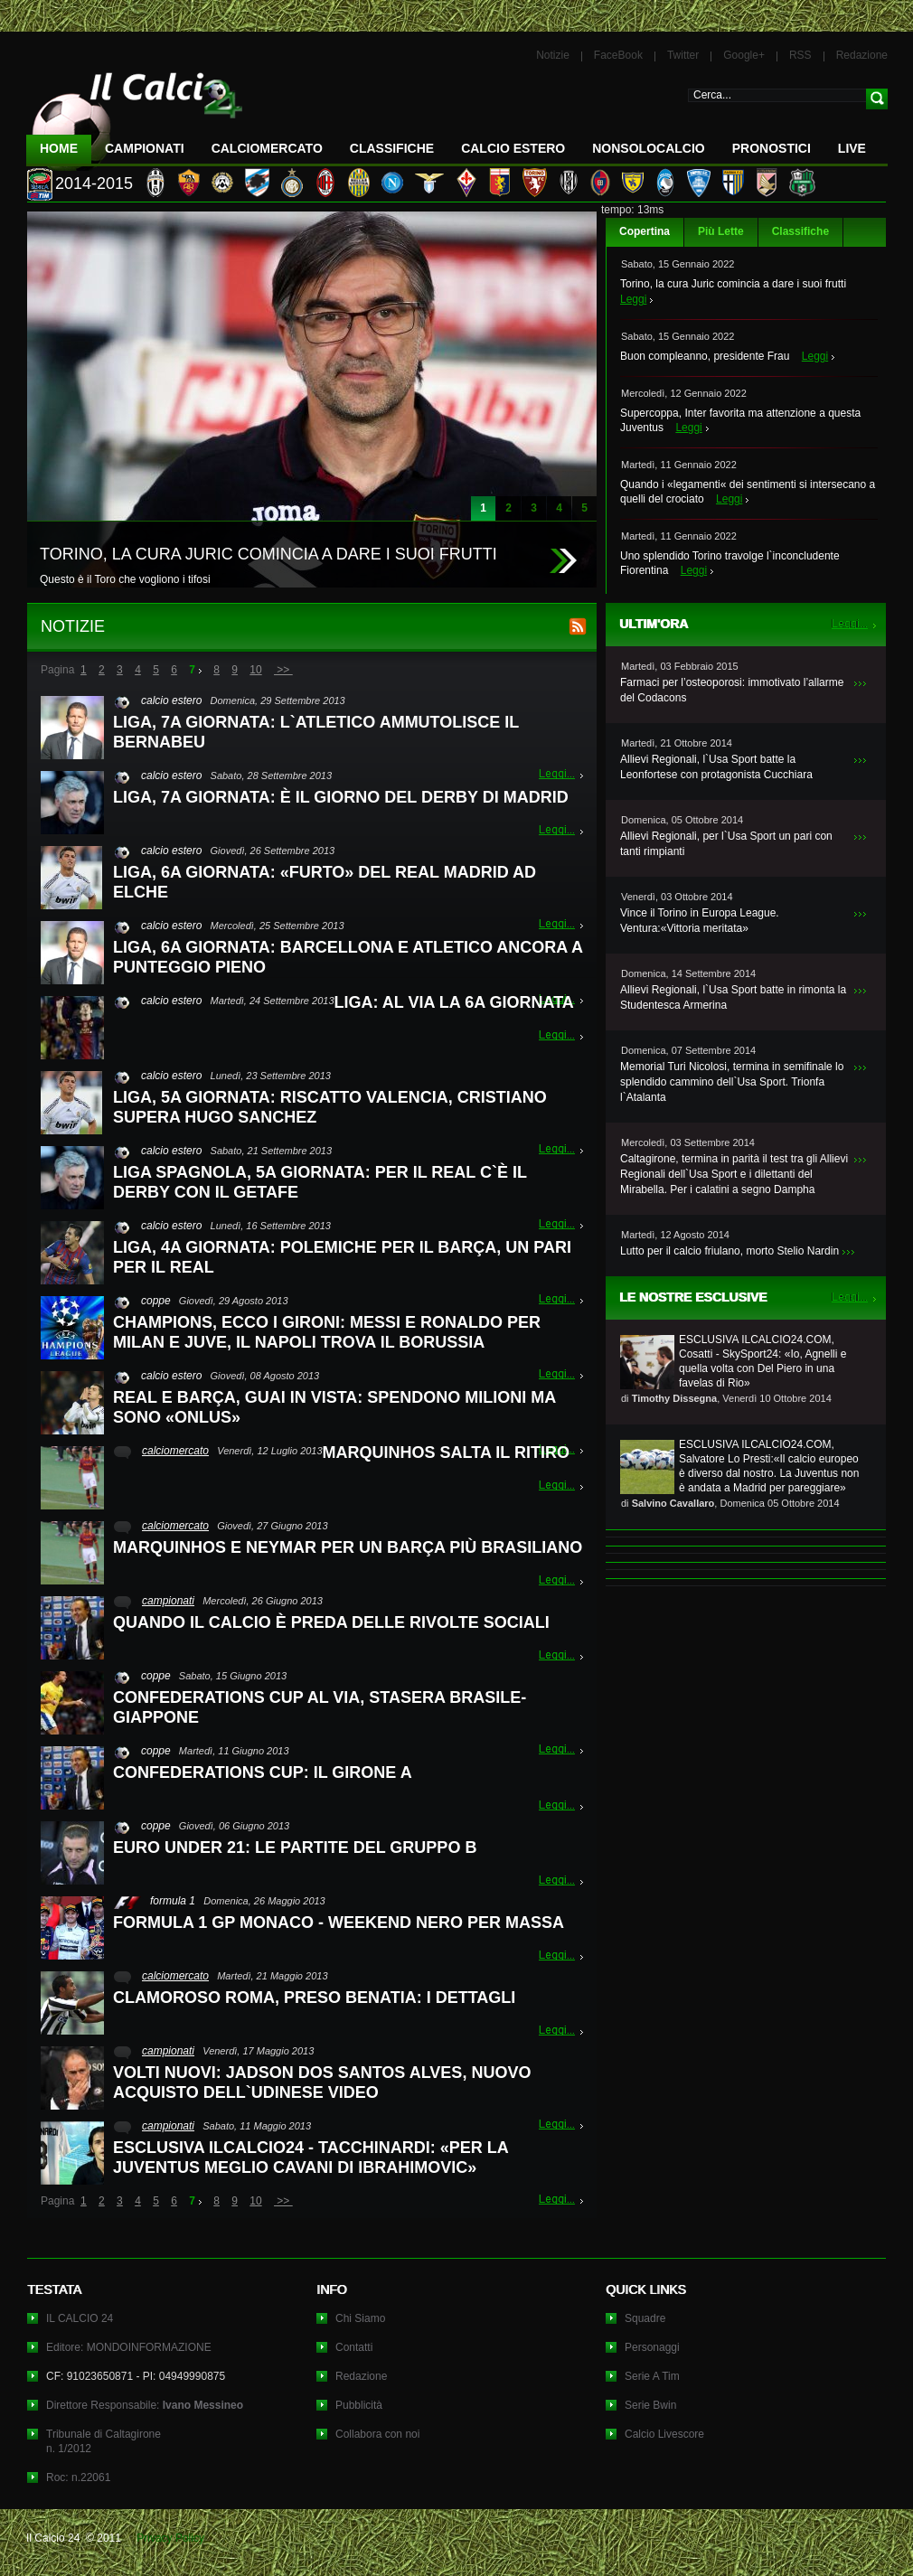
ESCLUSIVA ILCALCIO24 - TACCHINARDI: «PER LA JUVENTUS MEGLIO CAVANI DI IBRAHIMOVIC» (310, 2157)
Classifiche (800, 231)
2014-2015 (94, 183)
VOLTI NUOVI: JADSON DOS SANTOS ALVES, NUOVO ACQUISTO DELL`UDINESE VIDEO (322, 2082)
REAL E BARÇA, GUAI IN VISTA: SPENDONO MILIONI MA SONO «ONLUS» (334, 1407)
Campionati (144, 148)
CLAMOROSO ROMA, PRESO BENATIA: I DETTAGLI (314, 1997)
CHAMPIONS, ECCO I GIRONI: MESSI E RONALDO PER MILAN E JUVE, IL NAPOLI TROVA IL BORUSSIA (327, 1332)
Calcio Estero (513, 148)
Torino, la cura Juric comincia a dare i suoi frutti (733, 283)
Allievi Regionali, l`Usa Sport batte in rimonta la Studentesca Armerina (733, 997)
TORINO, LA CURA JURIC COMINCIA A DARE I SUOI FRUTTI (268, 554)
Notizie (552, 55)
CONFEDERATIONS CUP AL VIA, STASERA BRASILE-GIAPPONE (319, 1707)
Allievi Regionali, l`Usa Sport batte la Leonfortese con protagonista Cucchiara (716, 767)
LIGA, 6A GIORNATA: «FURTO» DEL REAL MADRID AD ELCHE (324, 882)
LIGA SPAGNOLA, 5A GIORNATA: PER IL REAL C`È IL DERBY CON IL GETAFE (320, 1182)
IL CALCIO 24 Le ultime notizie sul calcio (134, 114)
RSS (800, 55)
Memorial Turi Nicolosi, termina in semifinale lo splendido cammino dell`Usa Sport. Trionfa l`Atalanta (731, 1082)
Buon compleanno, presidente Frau (704, 356)
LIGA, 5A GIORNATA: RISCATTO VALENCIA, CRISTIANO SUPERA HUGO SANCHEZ (330, 1107)
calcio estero (171, 700)
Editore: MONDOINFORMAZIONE (129, 2347)
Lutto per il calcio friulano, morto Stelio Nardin (729, 1251)
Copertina (644, 231)
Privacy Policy (170, 2538)
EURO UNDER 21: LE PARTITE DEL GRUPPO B (294, 1847)
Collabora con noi (377, 2434)
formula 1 (172, 1900)
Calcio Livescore (664, 2434)
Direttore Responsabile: (144, 2405)
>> (283, 669)
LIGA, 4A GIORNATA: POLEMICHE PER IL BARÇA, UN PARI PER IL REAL (342, 1257)
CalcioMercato (267, 148)
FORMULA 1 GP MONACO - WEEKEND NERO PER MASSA (338, 1922)
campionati (168, 1600)
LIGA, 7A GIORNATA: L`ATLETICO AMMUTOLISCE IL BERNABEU (316, 732)
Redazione (862, 55)
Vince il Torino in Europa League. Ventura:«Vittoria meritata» (699, 921)
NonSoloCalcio (648, 148)
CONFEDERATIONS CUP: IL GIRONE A (262, 1772)
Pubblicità (358, 2405)
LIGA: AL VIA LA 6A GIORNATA (454, 1002)
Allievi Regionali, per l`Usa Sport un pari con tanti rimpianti (726, 844)
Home (59, 148)
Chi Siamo (360, 2318)
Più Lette (721, 231)
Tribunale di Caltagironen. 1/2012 (103, 2441)
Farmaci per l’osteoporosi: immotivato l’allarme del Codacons (731, 690)
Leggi (633, 299)
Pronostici (771, 148)
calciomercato (175, 1450)
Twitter (683, 55)
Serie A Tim (652, 2376)
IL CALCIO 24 (79, 2318)
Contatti (353, 2347)
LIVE (852, 148)
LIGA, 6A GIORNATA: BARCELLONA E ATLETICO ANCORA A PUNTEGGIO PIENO (347, 957)
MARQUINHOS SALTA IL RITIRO (446, 1452)
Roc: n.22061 (78, 2477)
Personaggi (652, 2347)
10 (255, 669)
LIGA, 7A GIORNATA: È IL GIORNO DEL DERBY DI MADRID (341, 797)
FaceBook (618, 55)
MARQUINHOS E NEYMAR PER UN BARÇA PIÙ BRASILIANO (347, 1547)
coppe (156, 1300)
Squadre (645, 2318)
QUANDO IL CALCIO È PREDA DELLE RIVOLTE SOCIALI (331, 1622)
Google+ (744, 55)
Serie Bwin (650, 2405)
